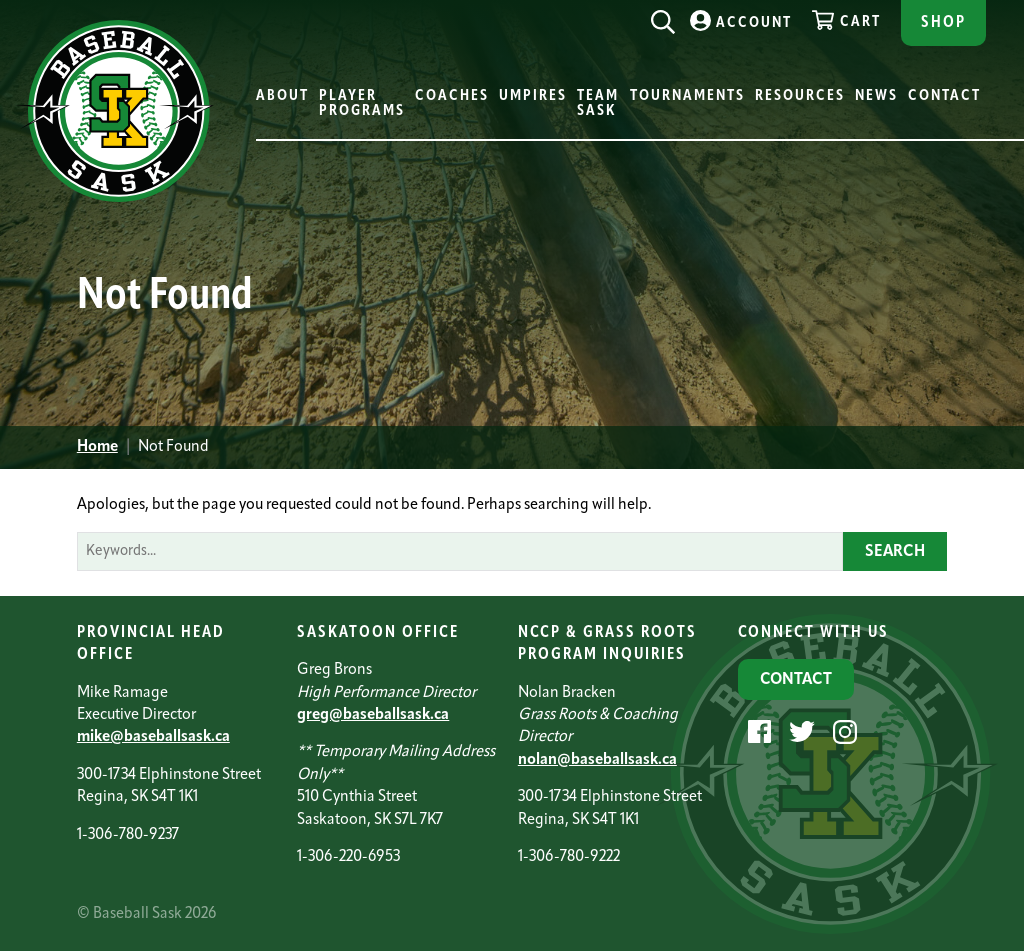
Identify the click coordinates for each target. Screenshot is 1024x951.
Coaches (452, 96)
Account (741, 20)
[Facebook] (757, 732)
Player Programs (362, 104)
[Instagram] (842, 732)
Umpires (533, 96)
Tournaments (687, 96)
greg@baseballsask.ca (373, 715)
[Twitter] (799, 732)
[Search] (663, 17)
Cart (846, 20)
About (282, 96)
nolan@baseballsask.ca (597, 760)
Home (97, 447)
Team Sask (598, 104)
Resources (800, 96)
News (876, 96)
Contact (944, 96)
